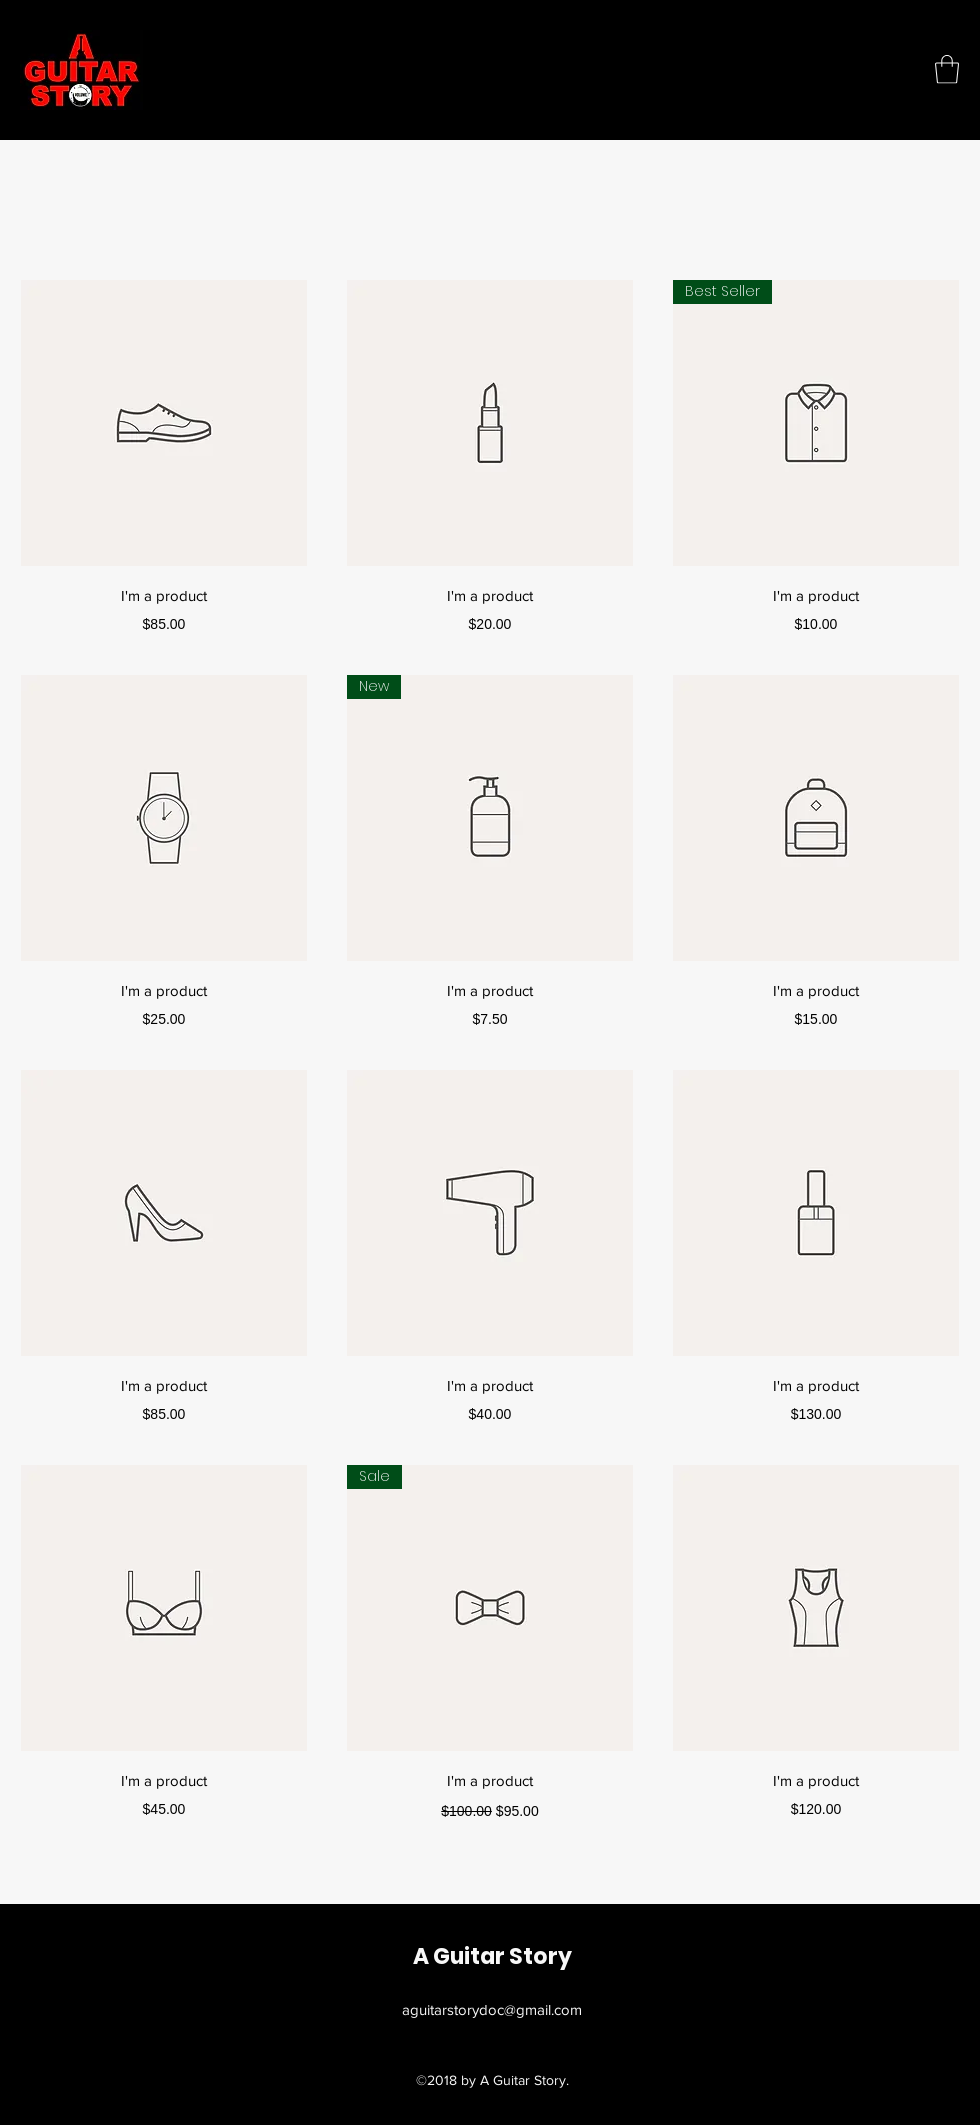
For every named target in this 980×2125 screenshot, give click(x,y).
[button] (947, 69)
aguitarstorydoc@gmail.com (492, 2009)
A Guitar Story (492, 1956)
